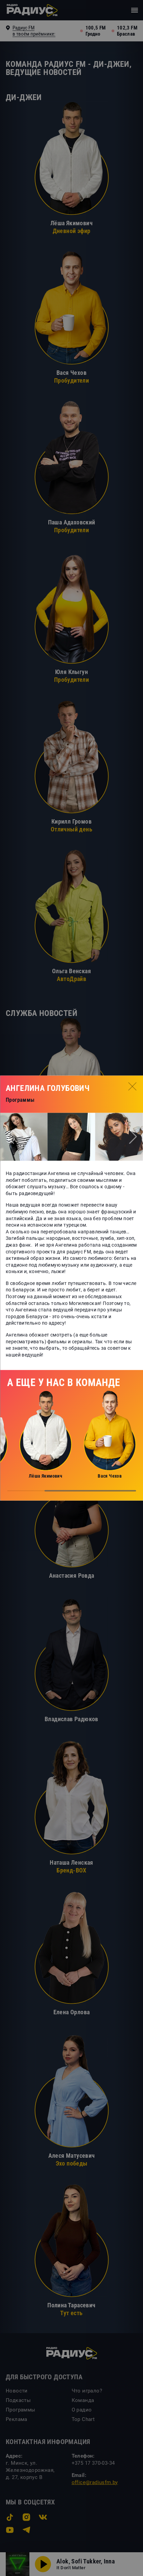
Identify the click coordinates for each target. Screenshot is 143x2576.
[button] (10, 1136)
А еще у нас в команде (63, 1382)
